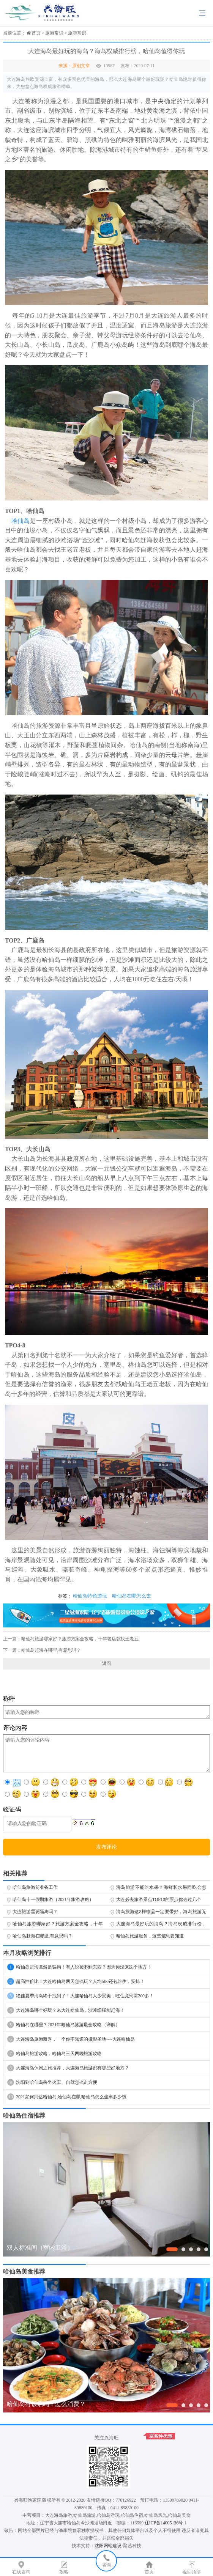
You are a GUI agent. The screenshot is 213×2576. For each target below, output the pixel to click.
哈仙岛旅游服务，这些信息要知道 (150, 1936)
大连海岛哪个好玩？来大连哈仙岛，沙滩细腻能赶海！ (66, 2010)
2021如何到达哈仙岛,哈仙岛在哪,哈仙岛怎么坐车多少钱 (66, 2096)
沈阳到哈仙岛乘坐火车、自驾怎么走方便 (52, 2082)
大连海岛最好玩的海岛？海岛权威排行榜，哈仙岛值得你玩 (161, 1925)
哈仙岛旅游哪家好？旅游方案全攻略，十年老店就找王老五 (80, 1638)
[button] (172, 2249)
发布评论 (106, 1847)
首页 (36, 33)
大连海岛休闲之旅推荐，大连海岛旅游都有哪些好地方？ (68, 2068)
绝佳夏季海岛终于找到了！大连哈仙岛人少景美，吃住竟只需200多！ (80, 1995)
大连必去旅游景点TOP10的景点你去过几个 (158, 1899)
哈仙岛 (20, 521)
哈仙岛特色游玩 (90, 1596)
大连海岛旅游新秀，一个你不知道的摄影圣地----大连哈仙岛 (71, 2039)
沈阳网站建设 (108, 2545)
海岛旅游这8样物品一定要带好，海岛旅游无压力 (161, 1913)
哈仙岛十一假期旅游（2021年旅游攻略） (53, 1899)
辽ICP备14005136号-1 (166, 2523)
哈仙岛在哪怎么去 (131, 1596)
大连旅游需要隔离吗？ (35, 1911)
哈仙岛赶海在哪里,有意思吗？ (51, 1650)
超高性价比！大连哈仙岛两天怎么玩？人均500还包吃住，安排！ (76, 1981)
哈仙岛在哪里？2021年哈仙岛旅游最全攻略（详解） (63, 2024)
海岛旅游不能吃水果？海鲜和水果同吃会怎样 (161, 1889)
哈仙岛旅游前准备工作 (35, 1887)
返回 (106, 1663)
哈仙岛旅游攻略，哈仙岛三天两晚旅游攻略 (54, 2053)
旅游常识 (54, 33)
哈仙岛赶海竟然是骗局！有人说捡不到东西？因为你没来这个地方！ (79, 1967)
